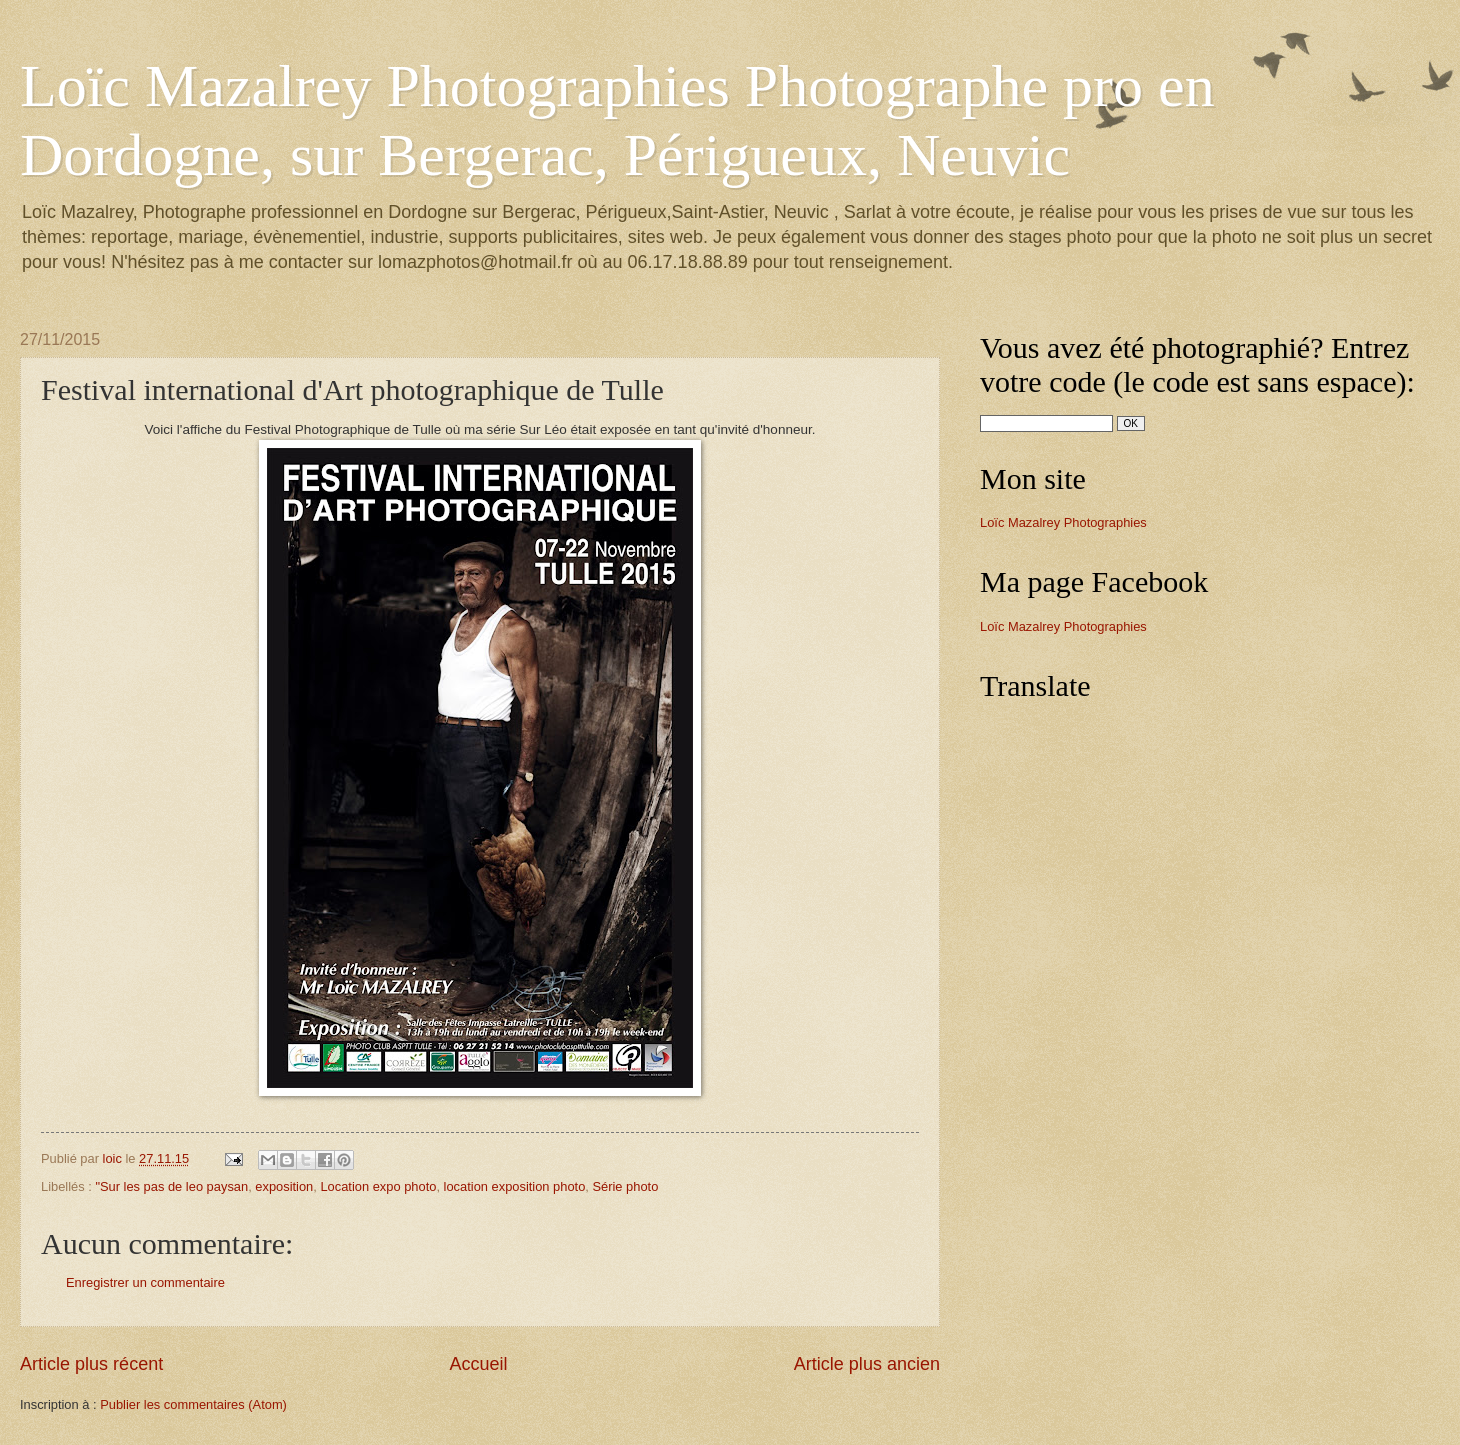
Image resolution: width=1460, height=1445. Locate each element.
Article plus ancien (867, 1364)
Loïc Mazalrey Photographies (1063, 522)
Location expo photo (378, 1186)
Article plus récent (91, 1364)
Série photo (625, 1186)
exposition (284, 1186)
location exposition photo (515, 1186)
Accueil (478, 1364)
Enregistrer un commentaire (145, 1282)
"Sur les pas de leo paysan (171, 1186)
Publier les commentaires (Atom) (193, 1404)
